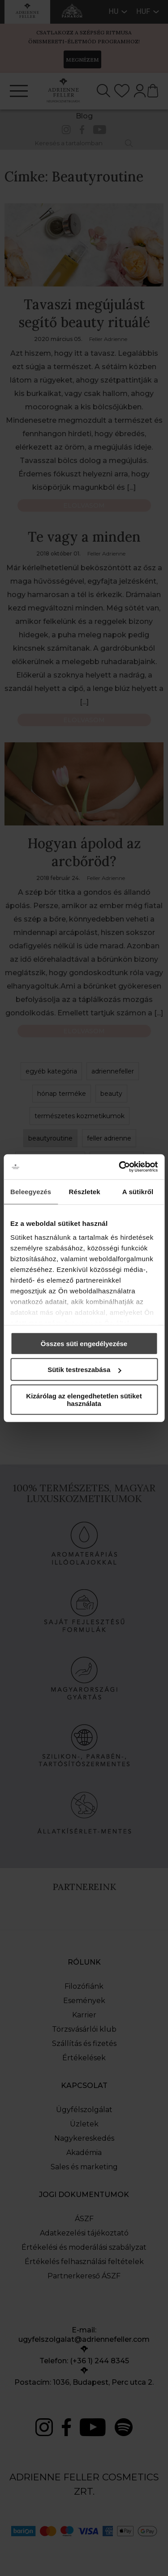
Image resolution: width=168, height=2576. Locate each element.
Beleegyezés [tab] (30, 1191)
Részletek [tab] (84, 1191)
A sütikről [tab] (138, 1191)
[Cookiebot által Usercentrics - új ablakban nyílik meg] (120, 1167)
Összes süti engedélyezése (84, 1343)
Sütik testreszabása (84, 1369)
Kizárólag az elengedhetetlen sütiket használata (84, 1399)
